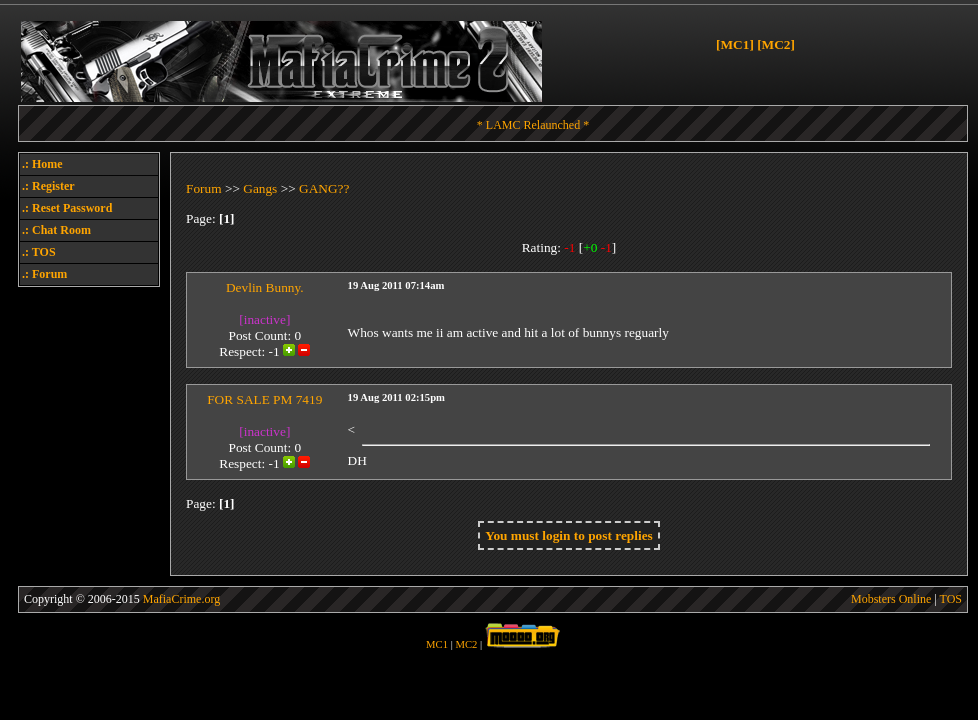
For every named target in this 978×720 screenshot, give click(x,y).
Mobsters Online (891, 599)
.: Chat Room (56, 230)
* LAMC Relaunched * (533, 125)
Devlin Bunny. (265, 287)
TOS (951, 599)
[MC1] (735, 44)
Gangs (260, 188)
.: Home (42, 164)
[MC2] (776, 44)
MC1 (437, 644)
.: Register (48, 186)
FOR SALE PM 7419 (264, 399)
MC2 (467, 644)
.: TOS (39, 252)
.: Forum (44, 274)
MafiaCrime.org (181, 599)
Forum (204, 188)
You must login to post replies (569, 535)
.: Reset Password (67, 208)
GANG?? (324, 188)
